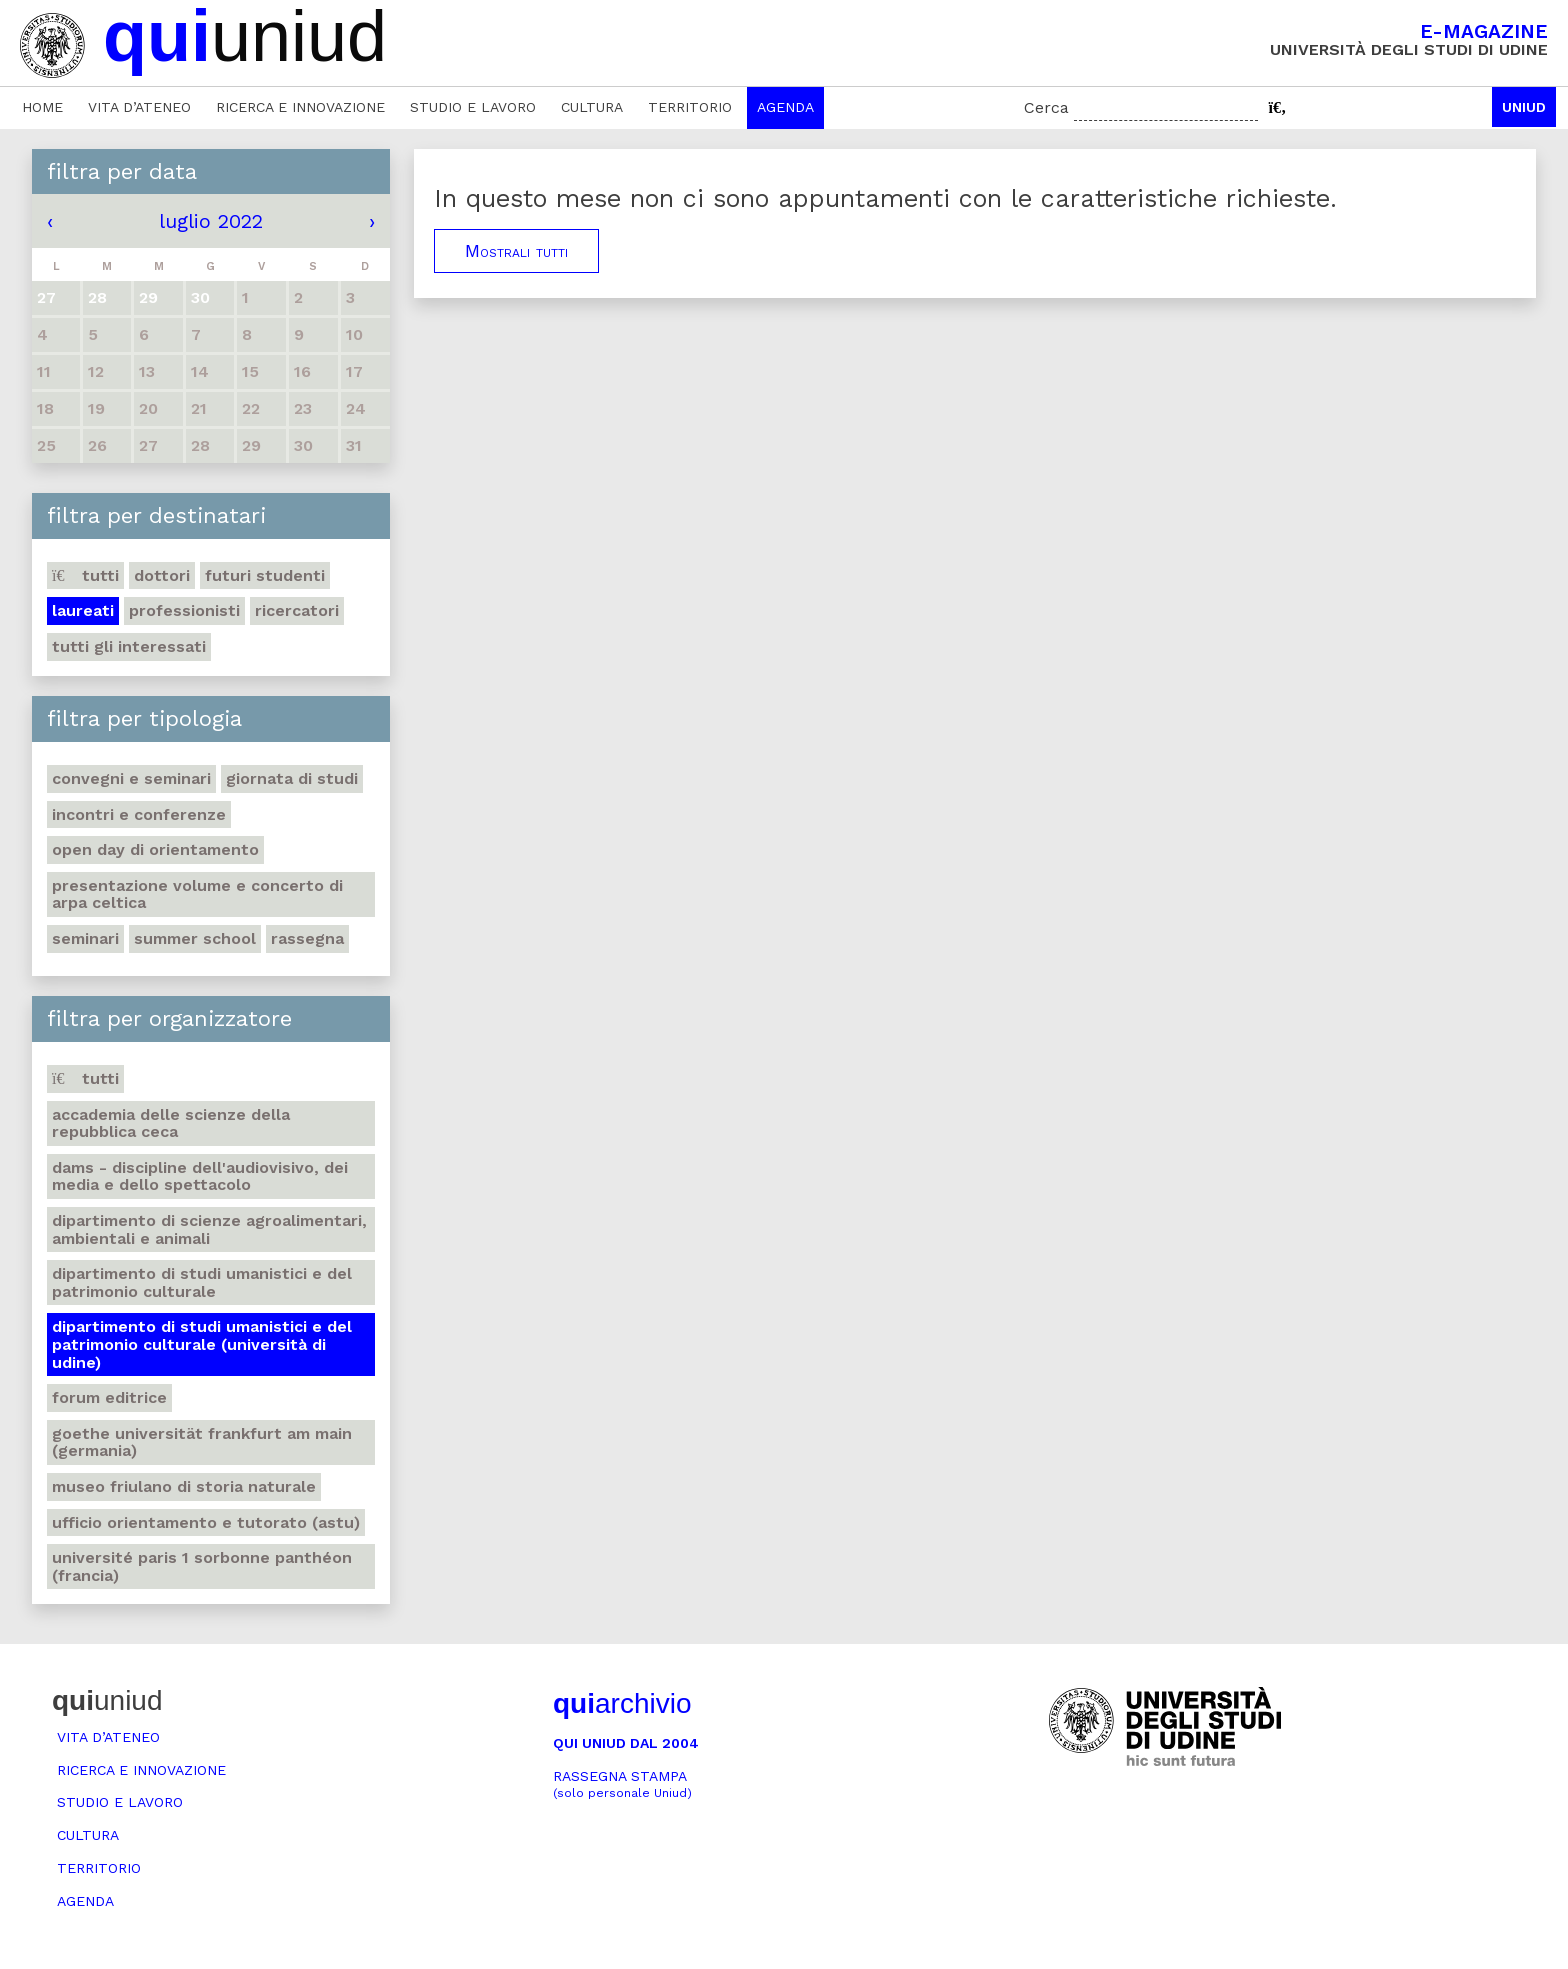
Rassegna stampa (622, 1784)
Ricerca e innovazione (300, 107)
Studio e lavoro (473, 107)
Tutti (85, 575)
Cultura (592, 107)
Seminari (85, 938)
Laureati (83, 610)
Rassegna (307, 938)
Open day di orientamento (155, 849)
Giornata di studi (292, 778)
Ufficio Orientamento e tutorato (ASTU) (206, 1522)
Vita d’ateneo (139, 107)
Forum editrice (109, 1397)
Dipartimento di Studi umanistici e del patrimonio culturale (202, 1282)
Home (42, 107)
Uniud (1524, 107)
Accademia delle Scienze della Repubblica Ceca (171, 1123)
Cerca (1046, 107)
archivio (622, 1703)
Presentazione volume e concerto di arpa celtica (197, 894)
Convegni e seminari (131, 778)
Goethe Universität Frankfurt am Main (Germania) (202, 1442)
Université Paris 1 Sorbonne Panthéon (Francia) (202, 1566)
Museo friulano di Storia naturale (184, 1486)
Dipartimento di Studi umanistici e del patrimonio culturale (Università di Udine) (202, 1344)
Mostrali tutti (516, 251)
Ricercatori (297, 610)
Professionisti (184, 610)
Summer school (195, 938)
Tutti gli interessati (129, 646)
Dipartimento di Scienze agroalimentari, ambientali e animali (209, 1229)
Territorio (690, 107)
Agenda (785, 107)
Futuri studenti (265, 575)
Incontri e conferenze (139, 814)
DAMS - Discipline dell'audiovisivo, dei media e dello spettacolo (200, 1176)
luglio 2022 (211, 221)
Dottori (162, 575)
